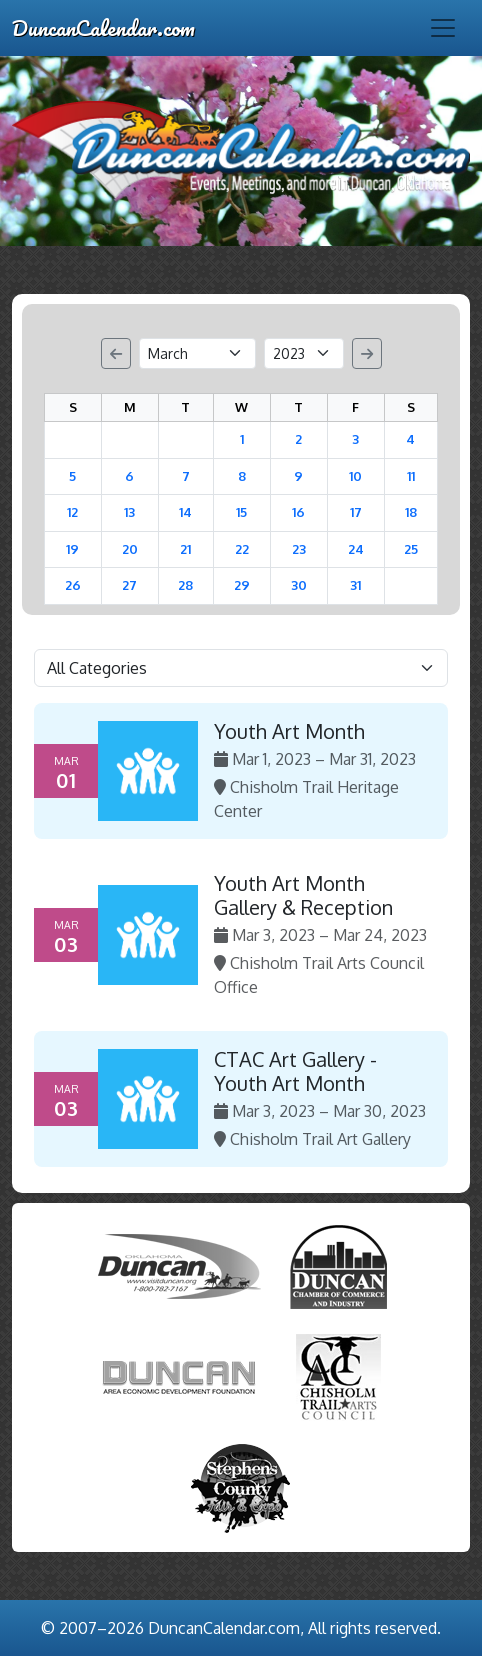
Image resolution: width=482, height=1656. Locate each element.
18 (411, 512)
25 (411, 549)
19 (72, 549)
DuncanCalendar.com (103, 27)
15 (241, 512)
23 (299, 549)
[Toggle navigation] (443, 28)
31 (355, 585)
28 (185, 585)
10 (355, 476)
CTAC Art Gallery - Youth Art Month (295, 1071)
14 (185, 512)
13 (129, 512)
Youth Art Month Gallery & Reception (303, 895)
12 (72, 512)
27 (129, 585)
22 (242, 549)
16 (298, 512)
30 (299, 585)
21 (185, 549)
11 (411, 476)
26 (73, 585)
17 (356, 512)
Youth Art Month (289, 731)
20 (130, 549)
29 (242, 585)
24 (356, 549)
